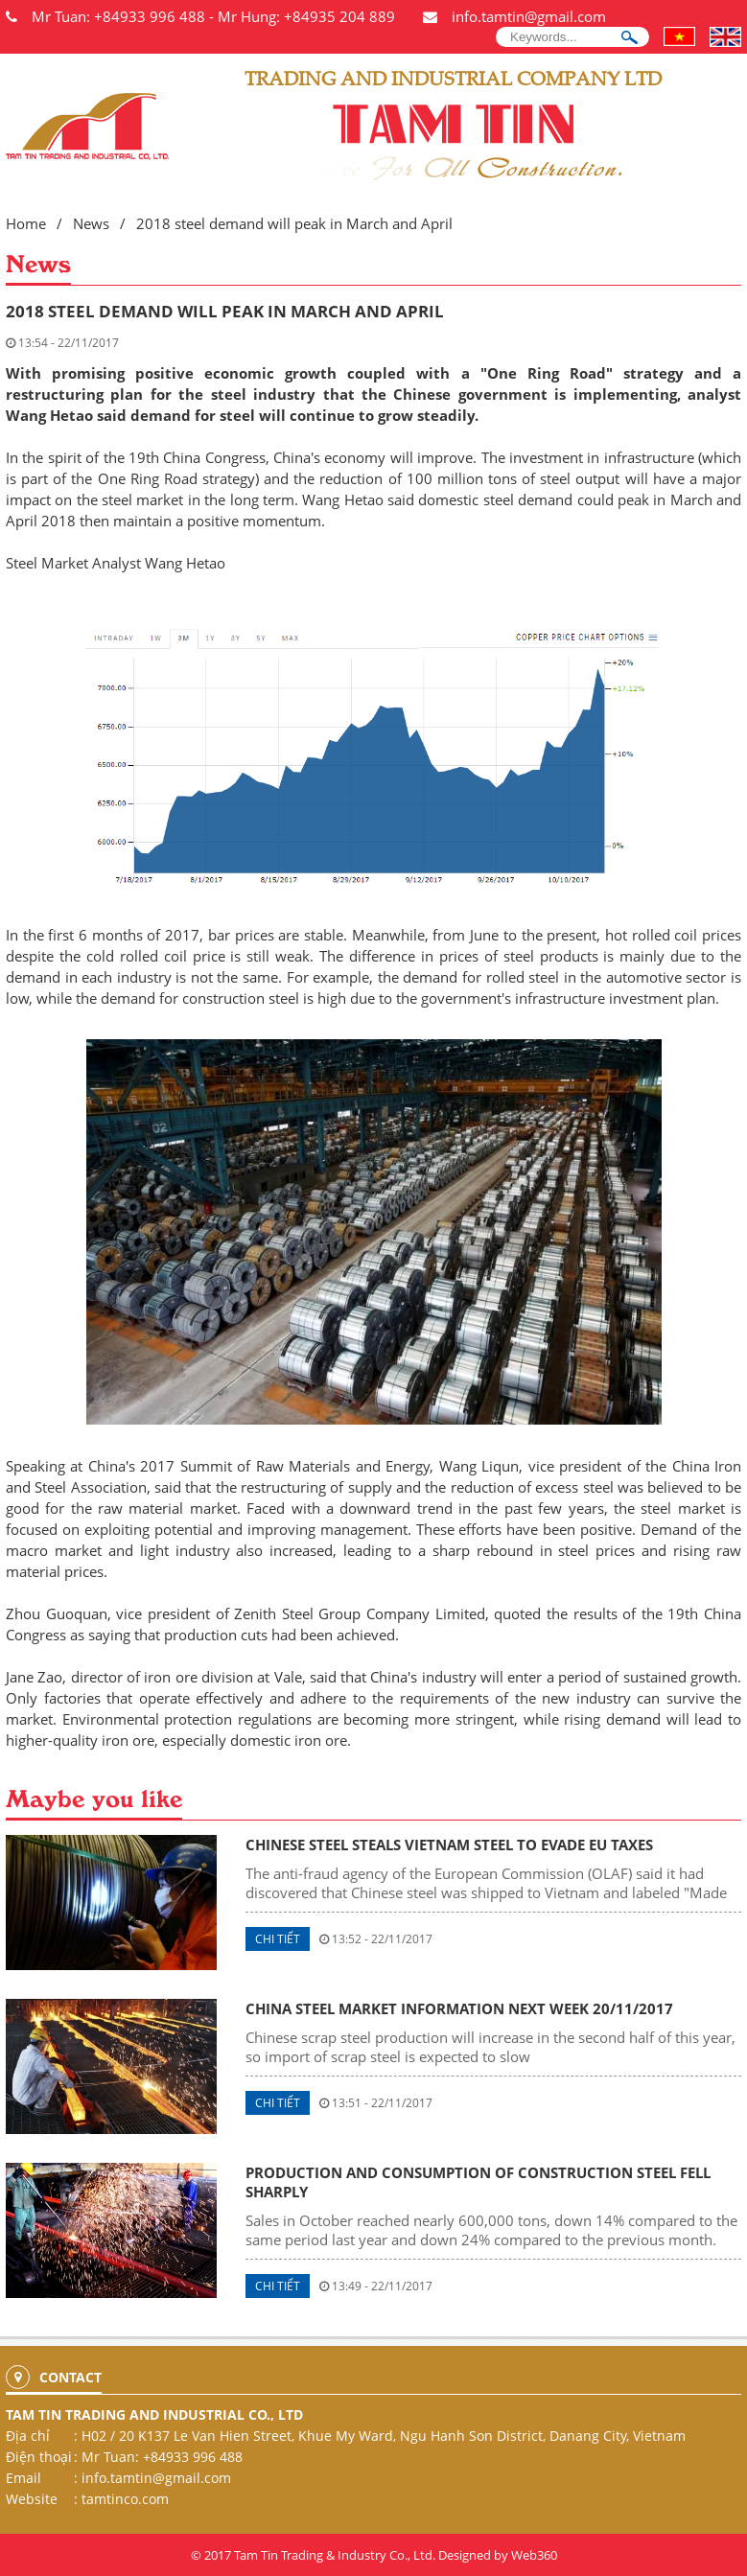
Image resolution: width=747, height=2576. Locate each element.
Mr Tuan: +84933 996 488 (118, 16)
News (91, 223)
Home (26, 223)
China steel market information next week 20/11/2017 (459, 2008)
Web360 (534, 2555)
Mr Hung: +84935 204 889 (306, 16)
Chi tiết (277, 1939)
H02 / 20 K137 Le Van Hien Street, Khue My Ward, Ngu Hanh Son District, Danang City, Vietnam (384, 2435)
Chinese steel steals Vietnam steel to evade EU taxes (449, 1844)
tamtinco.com (125, 2499)
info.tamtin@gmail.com (529, 16)
